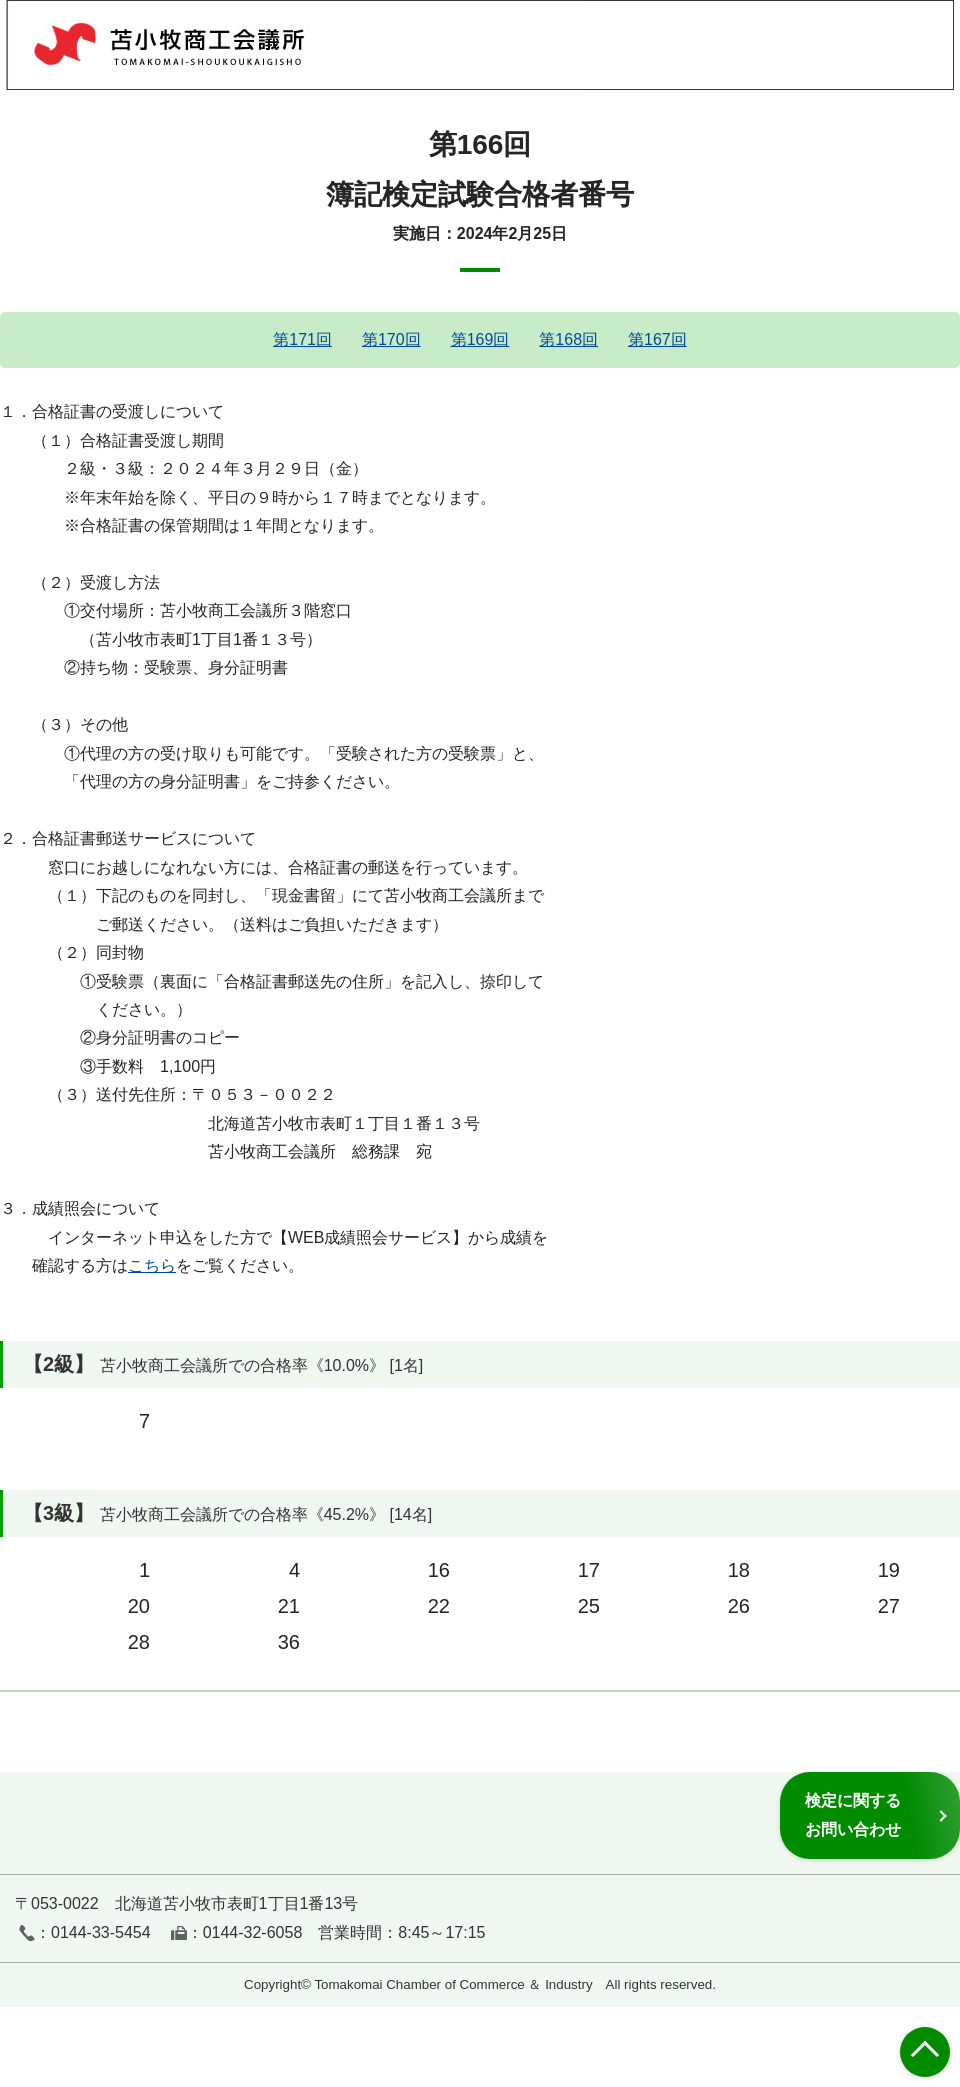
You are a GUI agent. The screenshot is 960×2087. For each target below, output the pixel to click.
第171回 (302, 339)
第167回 (657, 339)
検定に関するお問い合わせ (853, 1814)
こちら (152, 1265)
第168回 (568, 339)
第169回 (480, 339)
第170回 (391, 339)
